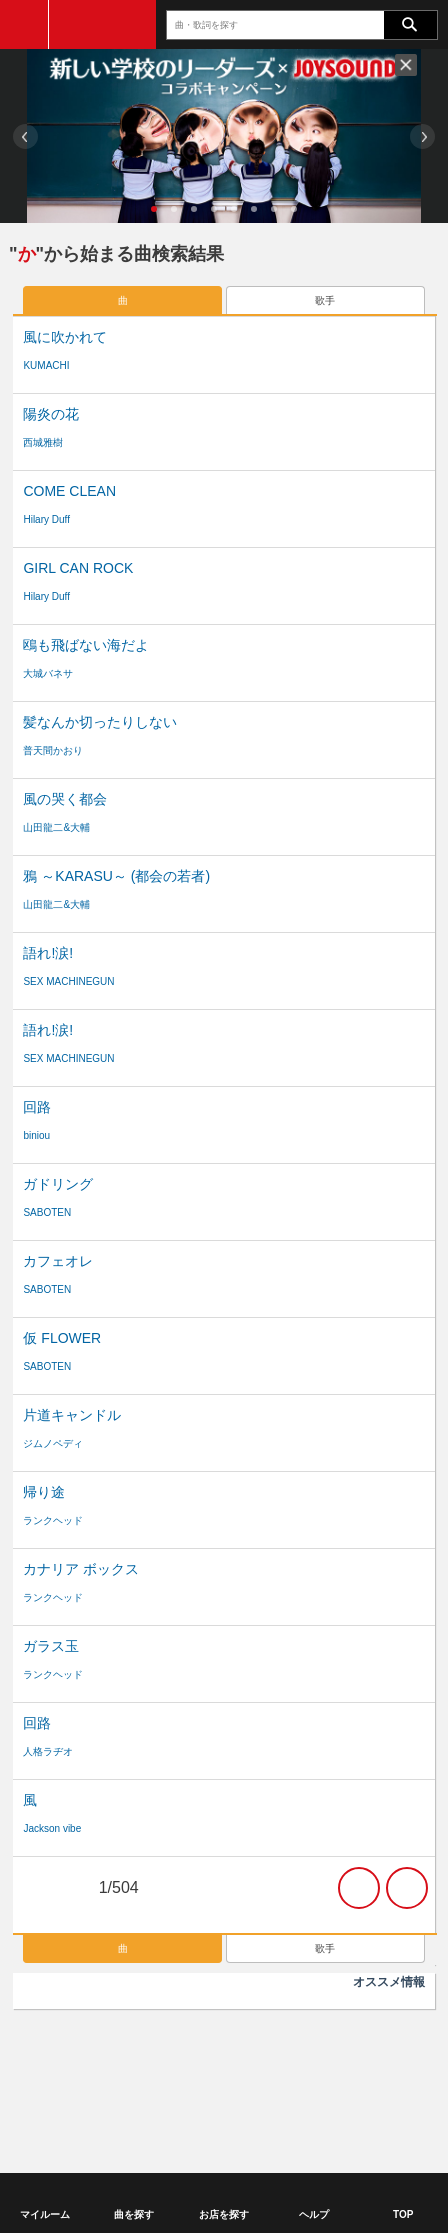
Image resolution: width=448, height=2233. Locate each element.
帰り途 (44, 1492)
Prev (25, 136)
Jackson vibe (52, 1828)
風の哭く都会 (65, 799)
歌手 (325, 300)
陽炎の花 (51, 414)
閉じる (406, 65)
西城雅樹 (43, 442)
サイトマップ (281, 2060)
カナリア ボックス (81, 1569)
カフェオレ (58, 1261)
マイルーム (45, 2214)
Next (422, 136)
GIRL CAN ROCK (78, 568)
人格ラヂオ (48, 1751)
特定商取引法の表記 (381, 2042)
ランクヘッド (53, 1520)
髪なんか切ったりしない (100, 722)
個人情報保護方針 (280, 2042)
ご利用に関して (57, 2042)
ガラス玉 (51, 1646)
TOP (403, 2214)
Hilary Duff (46, 519)
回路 (37, 1107)
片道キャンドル (72, 1415)
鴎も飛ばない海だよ (86, 645)
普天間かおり (53, 750)
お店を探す (224, 2214)
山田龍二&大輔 (56, 827)
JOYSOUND (102, 24)
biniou (36, 1135)
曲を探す (134, 2214)
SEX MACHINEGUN (68, 981)
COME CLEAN (69, 491)
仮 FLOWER (62, 1338)
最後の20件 (407, 1888)
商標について (194, 2042)
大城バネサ (48, 673)
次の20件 (359, 1888)
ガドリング (58, 1184)
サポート (215, 2060)
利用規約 (128, 2042)
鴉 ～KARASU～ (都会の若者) (116, 876)
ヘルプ (164, 2060)
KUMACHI (46, 365)
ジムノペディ (53, 1443)
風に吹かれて (65, 337)
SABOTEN (47, 1212)
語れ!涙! (48, 953)
